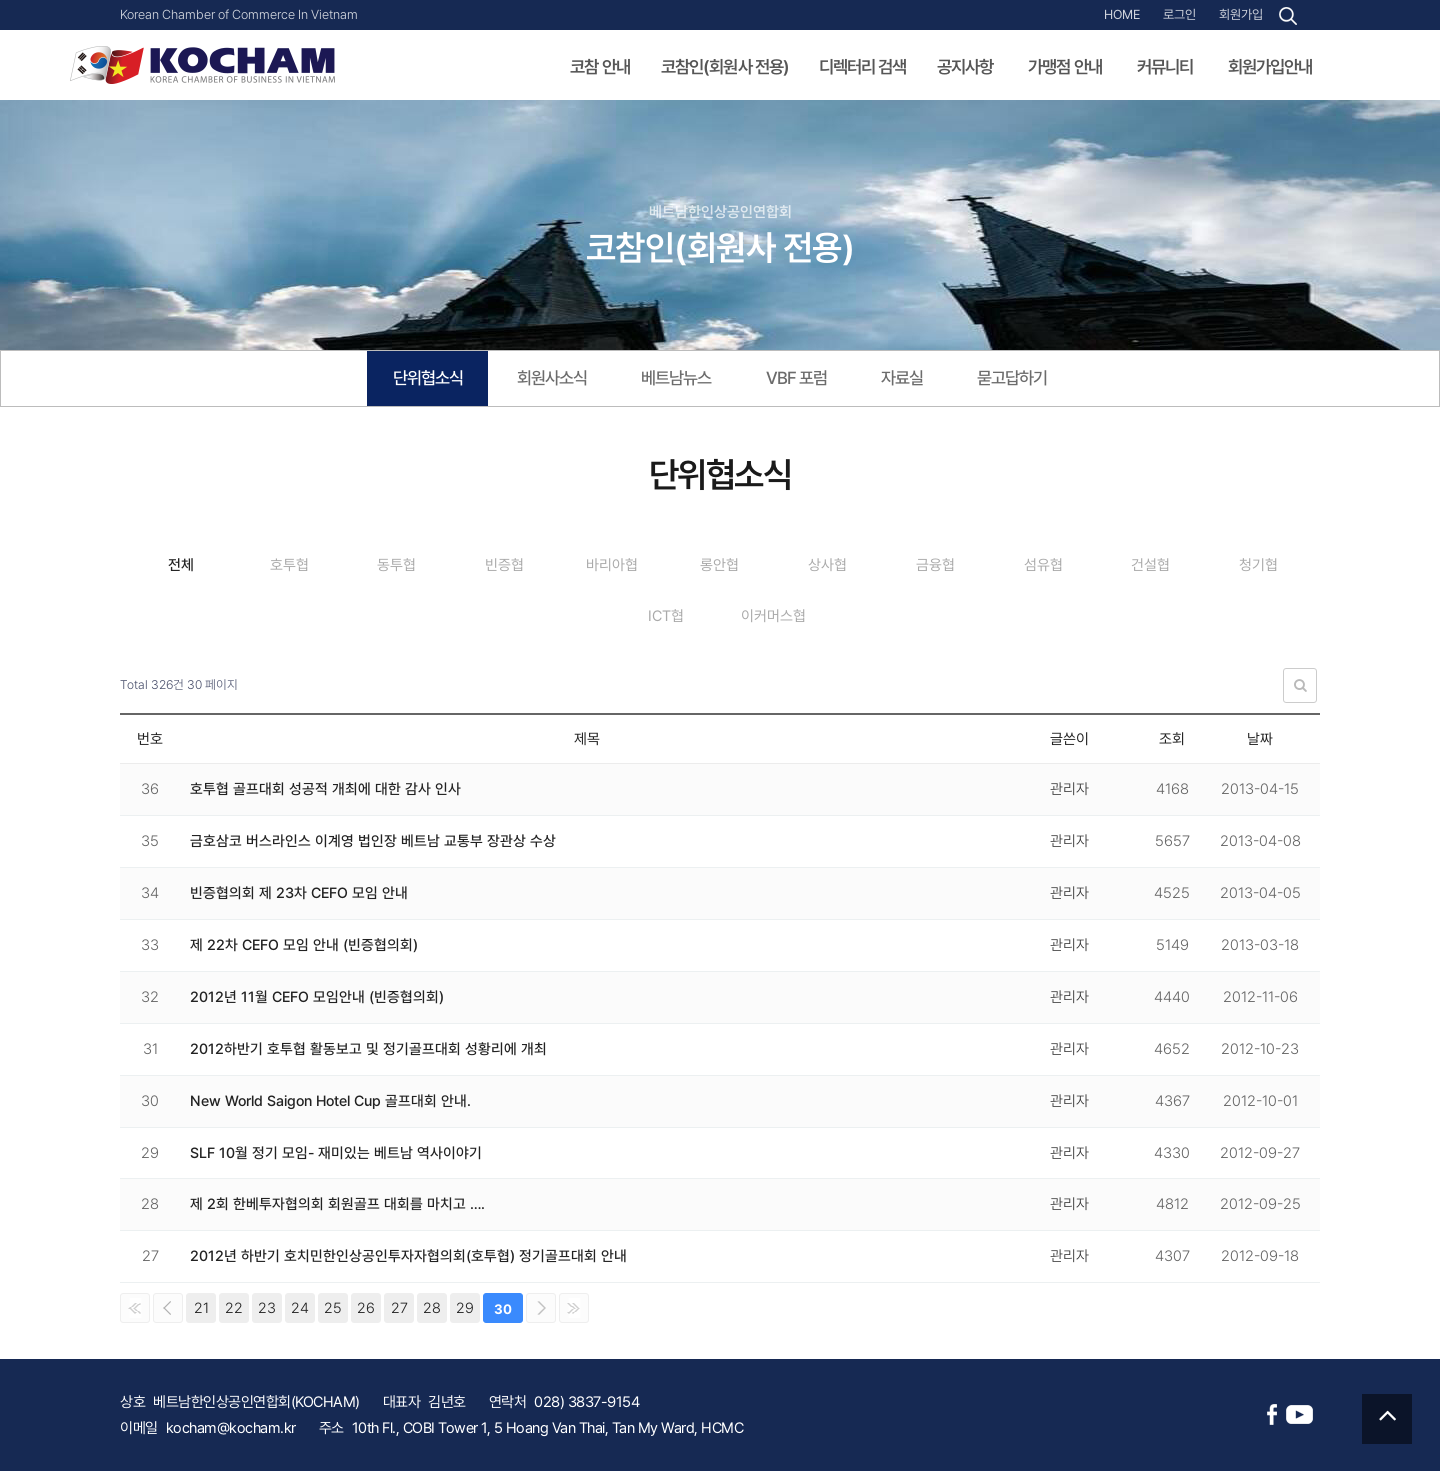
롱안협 (779, 568)
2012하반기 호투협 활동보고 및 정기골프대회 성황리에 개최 (368, 1050)
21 (201, 1308)
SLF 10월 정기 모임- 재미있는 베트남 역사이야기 (336, 1154)
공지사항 (965, 67)
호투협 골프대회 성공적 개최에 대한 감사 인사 (325, 790)
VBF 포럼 (801, 379)
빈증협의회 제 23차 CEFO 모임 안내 (300, 894)
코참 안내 (600, 67)
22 (234, 1308)
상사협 (898, 568)
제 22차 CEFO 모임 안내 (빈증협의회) (305, 946)
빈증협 (541, 568)
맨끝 (574, 1309)
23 (267, 1308)
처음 (135, 1309)
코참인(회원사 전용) (725, 67)
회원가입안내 (1270, 67)
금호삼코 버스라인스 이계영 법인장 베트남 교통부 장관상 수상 (373, 842)
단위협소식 (411, 379)
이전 (168, 1309)
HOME (1122, 14)
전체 (185, 568)
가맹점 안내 (1065, 67)
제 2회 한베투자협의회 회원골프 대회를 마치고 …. (338, 1206)
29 (465, 1308)
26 (366, 1308)
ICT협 (720, 618)
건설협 (1255, 568)
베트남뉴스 (675, 379)
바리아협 (661, 568)
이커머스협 (839, 618)
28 (432, 1308)
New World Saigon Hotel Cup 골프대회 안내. (333, 1102)
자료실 (912, 379)
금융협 (1017, 568)
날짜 (1260, 740)
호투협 (303, 568)
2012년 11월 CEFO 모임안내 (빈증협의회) (318, 998)
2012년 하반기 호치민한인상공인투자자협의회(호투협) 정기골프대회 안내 (408, 1257)
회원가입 (1241, 14)
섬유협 (1136, 568)
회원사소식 (543, 379)
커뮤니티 (1165, 67)
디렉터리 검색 (862, 67)
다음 (541, 1309)
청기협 (601, 618)
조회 (1172, 740)
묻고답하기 (1029, 379)
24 (300, 1308)
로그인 (1179, 14)
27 (399, 1308)
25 (333, 1308)
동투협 (422, 568)
